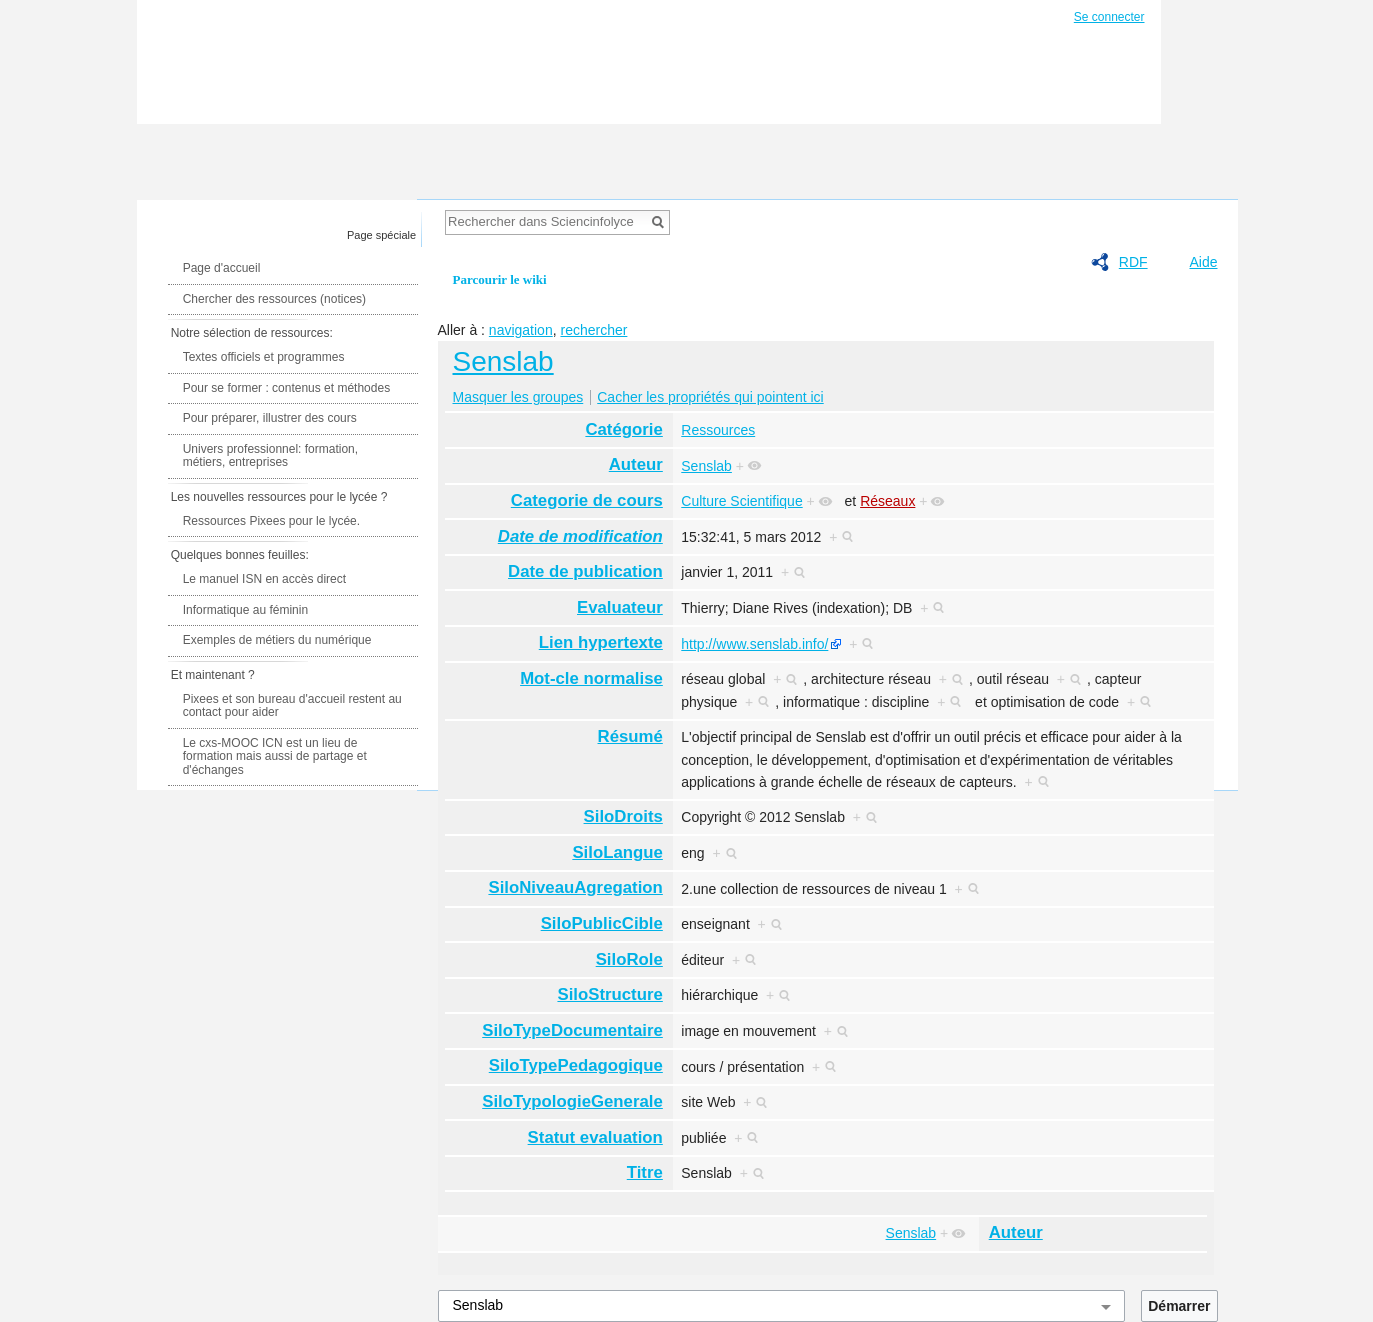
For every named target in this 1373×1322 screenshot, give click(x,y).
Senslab (503, 361)
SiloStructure (609, 994)
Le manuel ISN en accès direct (264, 579)
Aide (1203, 262)
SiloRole (629, 959)
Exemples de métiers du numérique (277, 640)
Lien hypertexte (601, 642)
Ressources (718, 430)
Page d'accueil (222, 268)
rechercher (593, 330)
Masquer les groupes (518, 397)
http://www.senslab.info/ (754, 644)
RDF (1133, 262)
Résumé (630, 736)
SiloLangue (617, 852)
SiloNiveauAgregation (575, 887)
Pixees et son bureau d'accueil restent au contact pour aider (292, 706)
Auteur (636, 464)
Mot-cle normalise (591, 678)
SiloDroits (623, 816)
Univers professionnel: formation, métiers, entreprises (270, 456)
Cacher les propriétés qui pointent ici (710, 397)
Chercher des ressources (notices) (274, 299)
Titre (645, 1172)
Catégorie (623, 429)
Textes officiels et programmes (264, 357)
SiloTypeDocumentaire (572, 1030)
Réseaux (887, 501)
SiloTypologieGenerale (572, 1101)
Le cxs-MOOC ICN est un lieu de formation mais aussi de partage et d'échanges (275, 756)
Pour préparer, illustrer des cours (270, 418)
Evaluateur (620, 607)
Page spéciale (381, 235)
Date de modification (580, 536)
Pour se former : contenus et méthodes (286, 388)
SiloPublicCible (602, 923)
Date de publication (585, 571)
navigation (521, 330)
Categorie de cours (587, 500)
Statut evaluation (595, 1137)
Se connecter (1109, 17)
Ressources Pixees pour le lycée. (271, 521)
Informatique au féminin (245, 610)
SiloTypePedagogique (576, 1065)
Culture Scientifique (741, 501)
